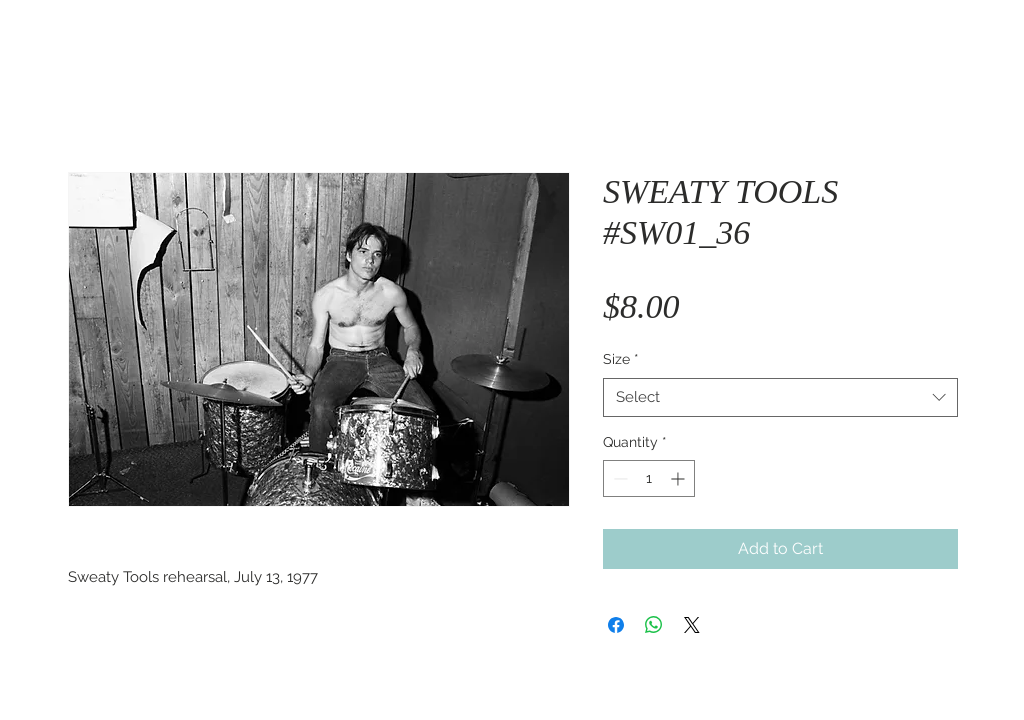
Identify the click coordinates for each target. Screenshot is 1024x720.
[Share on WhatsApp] (654, 625)
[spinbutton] (649, 478)
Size (621, 359)
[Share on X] (692, 625)
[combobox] (780, 397)
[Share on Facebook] (616, 625)
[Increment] (679, 478)
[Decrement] (618, 478)
